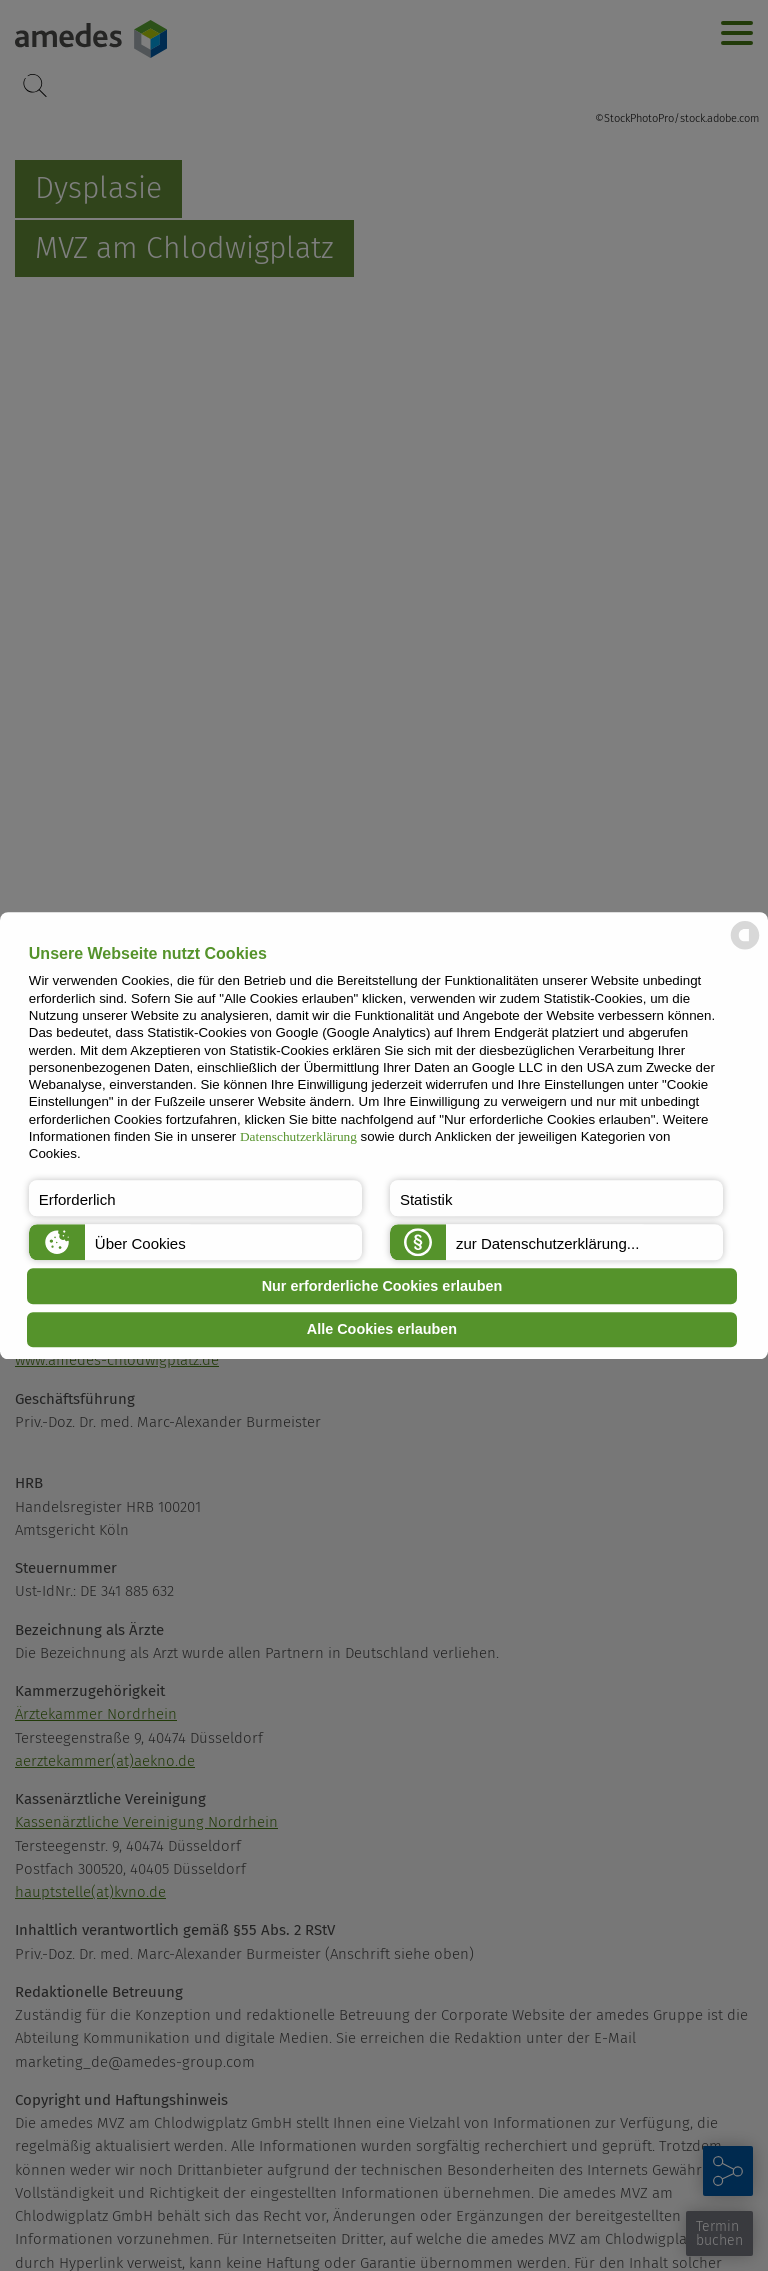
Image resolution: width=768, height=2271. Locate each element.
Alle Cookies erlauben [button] (382, 1330)
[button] (195, 1198)
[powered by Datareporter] (745, 947)
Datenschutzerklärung (298, 1136)
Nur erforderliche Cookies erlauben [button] (382, 1286)
